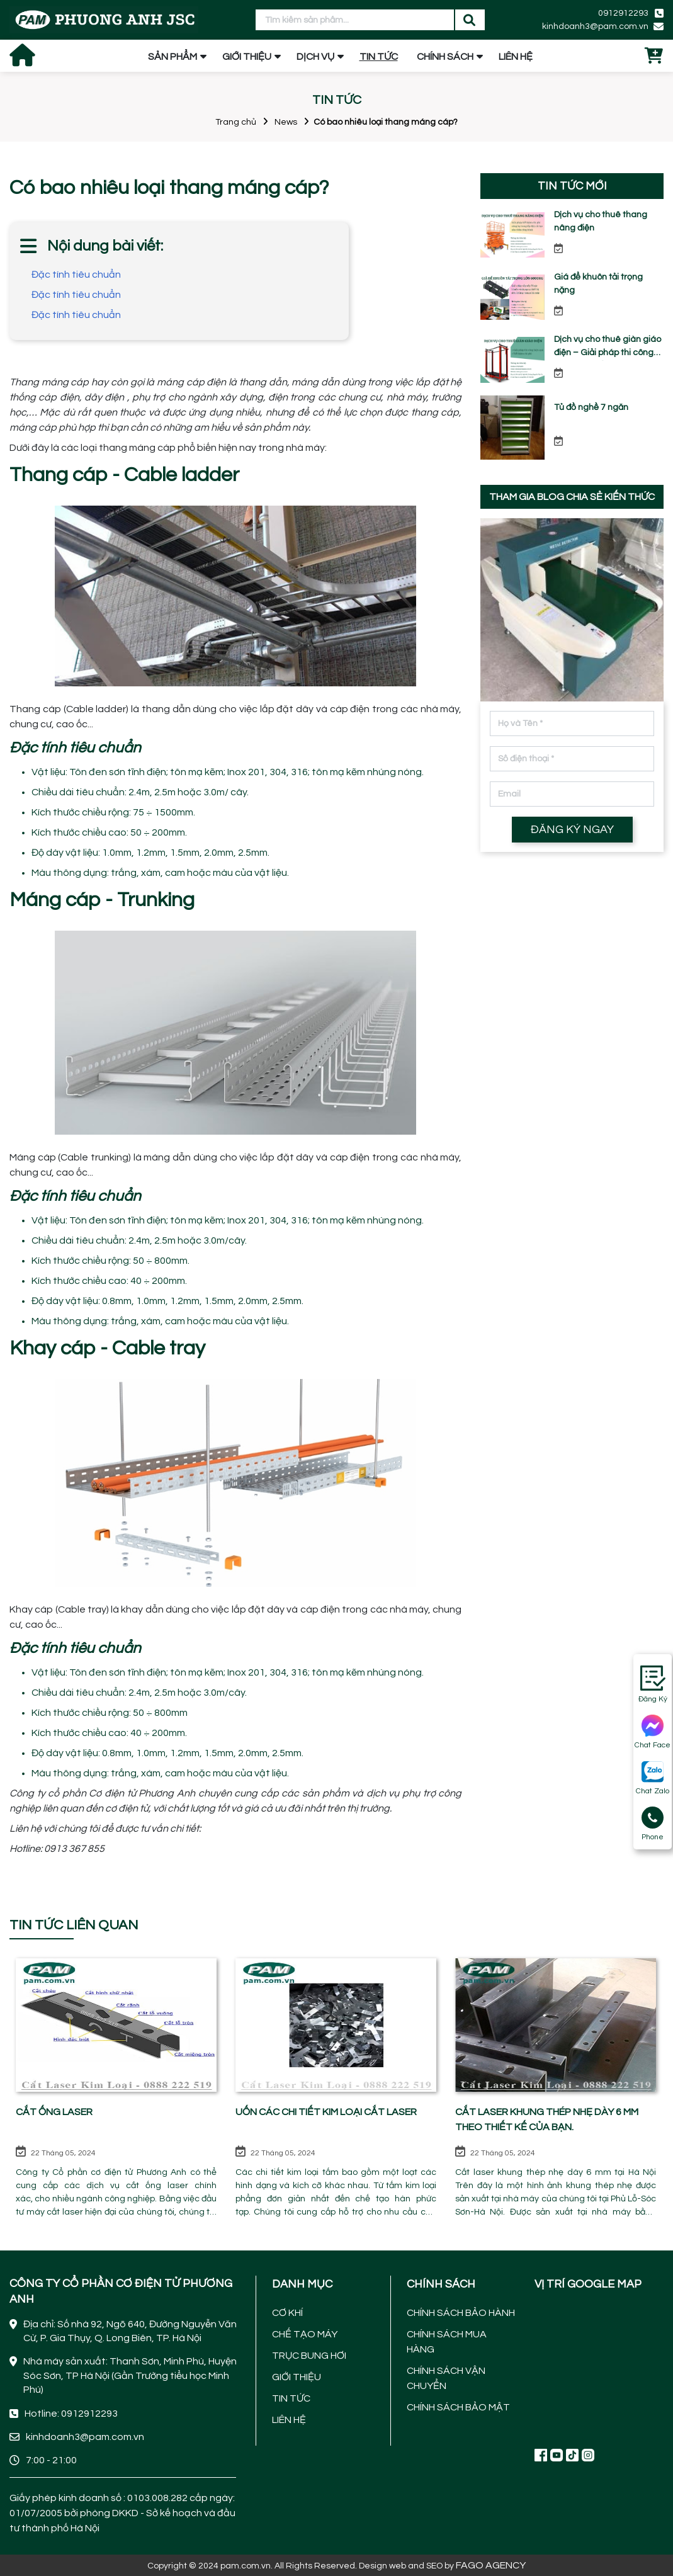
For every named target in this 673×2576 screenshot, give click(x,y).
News (285, 122)
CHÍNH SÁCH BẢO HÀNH (461, 2313)
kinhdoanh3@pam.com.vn (595, 26)
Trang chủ (235, 122)
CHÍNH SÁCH (445, 57)
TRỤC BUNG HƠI (309, 2356)
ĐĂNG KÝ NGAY (572, 830)
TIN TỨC (378, 57)
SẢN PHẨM (172, 57)
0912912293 (623, 13)
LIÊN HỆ (516, 57)
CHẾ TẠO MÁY (304, 2334)
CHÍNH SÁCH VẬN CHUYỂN (446, 2378)
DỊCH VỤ (315, 57)
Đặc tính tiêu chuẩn (76, 275)
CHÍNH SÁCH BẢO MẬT (458, 2407)
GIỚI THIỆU (246, 57)
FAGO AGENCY (491, 2565)
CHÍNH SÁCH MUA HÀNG (447, 2341)
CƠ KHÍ (287, 2313)
